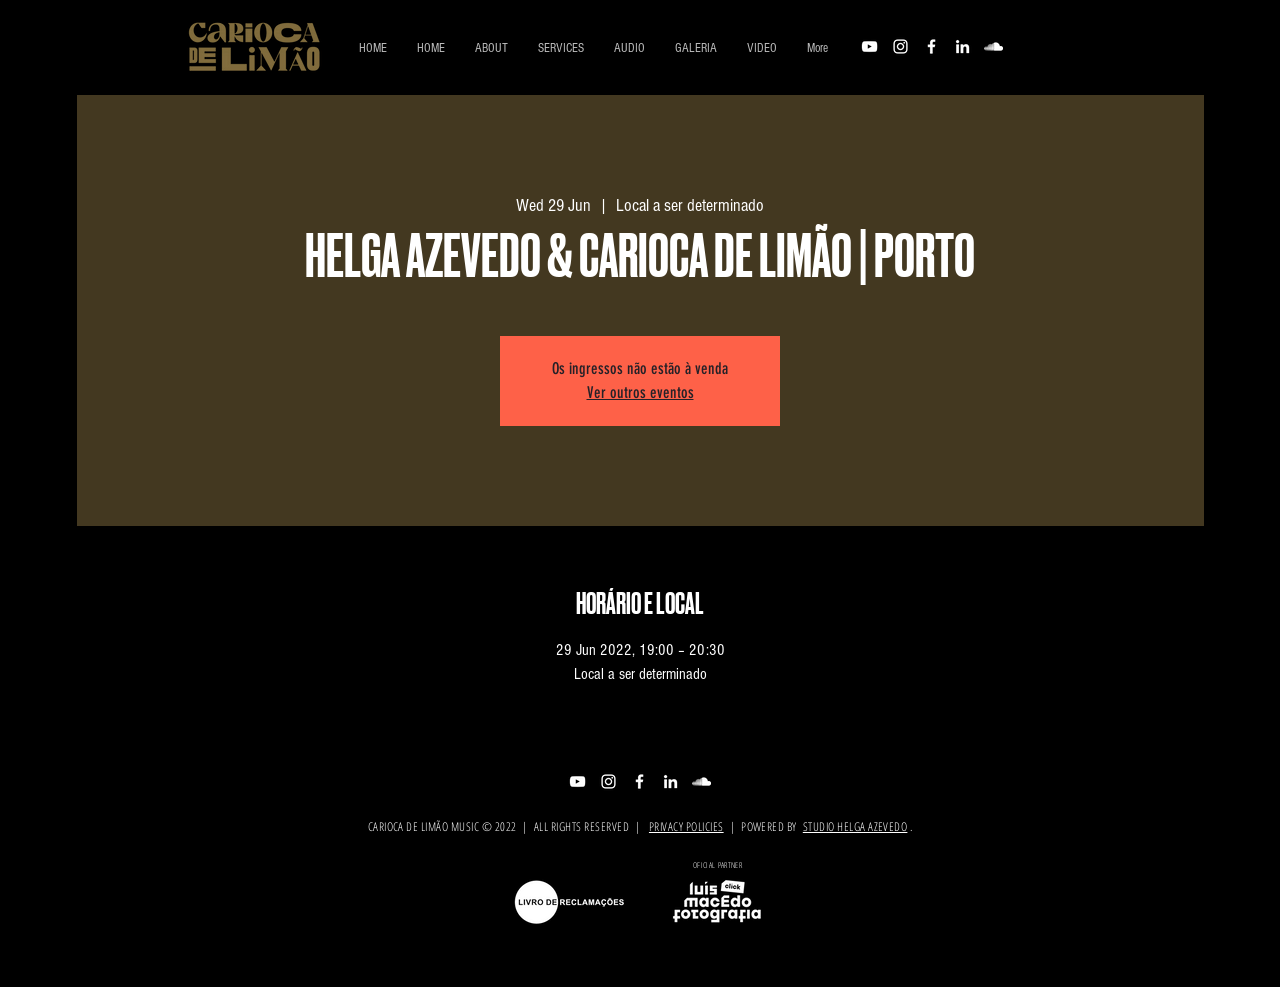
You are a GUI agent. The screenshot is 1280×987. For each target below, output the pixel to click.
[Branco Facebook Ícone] (931, 46)
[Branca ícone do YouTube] (869, 46)
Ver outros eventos (640, 392)
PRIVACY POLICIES (686, 826)
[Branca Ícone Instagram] (900, 46)
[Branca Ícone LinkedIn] (962, 46)
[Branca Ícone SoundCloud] (993, 46)
